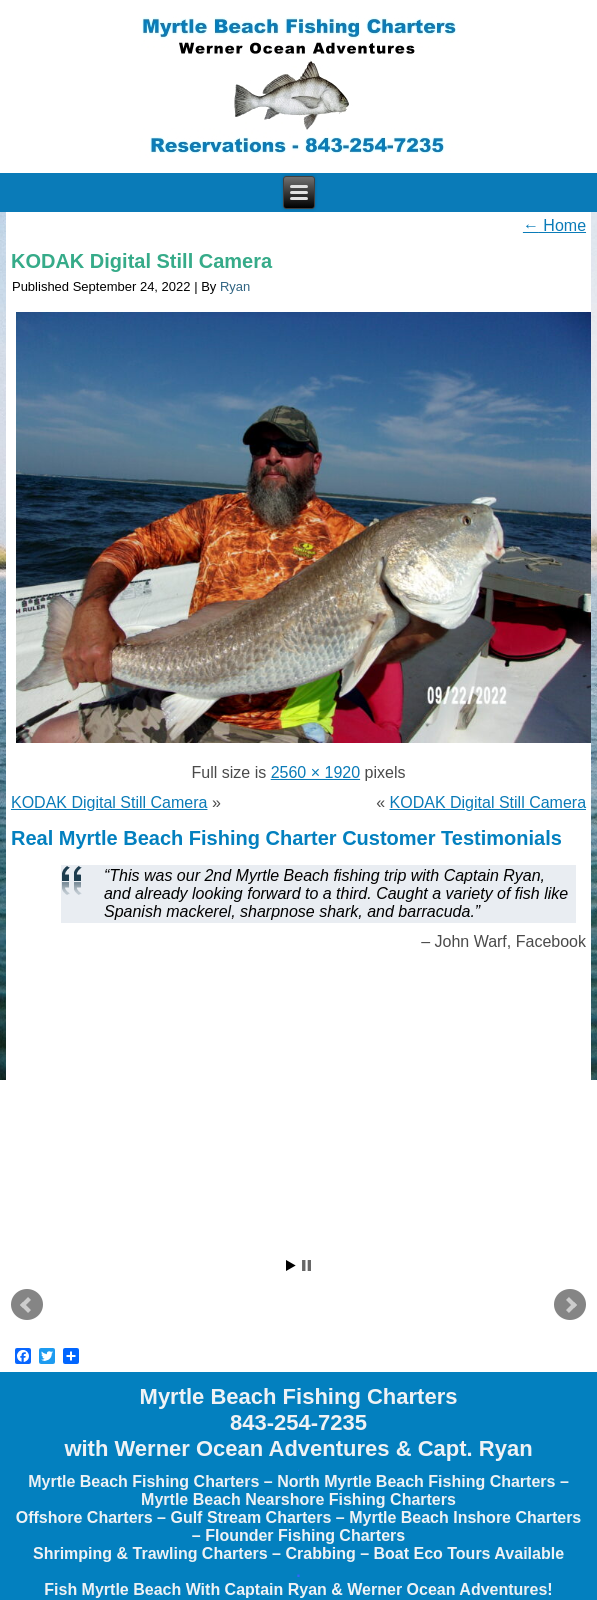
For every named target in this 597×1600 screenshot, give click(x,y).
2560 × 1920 (315, 772)
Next (570, 1305)
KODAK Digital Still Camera (141, 261)
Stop (306, 1265)
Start (291, 1265)
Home (554, 225)
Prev (27, 1305)
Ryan (235, 286)
